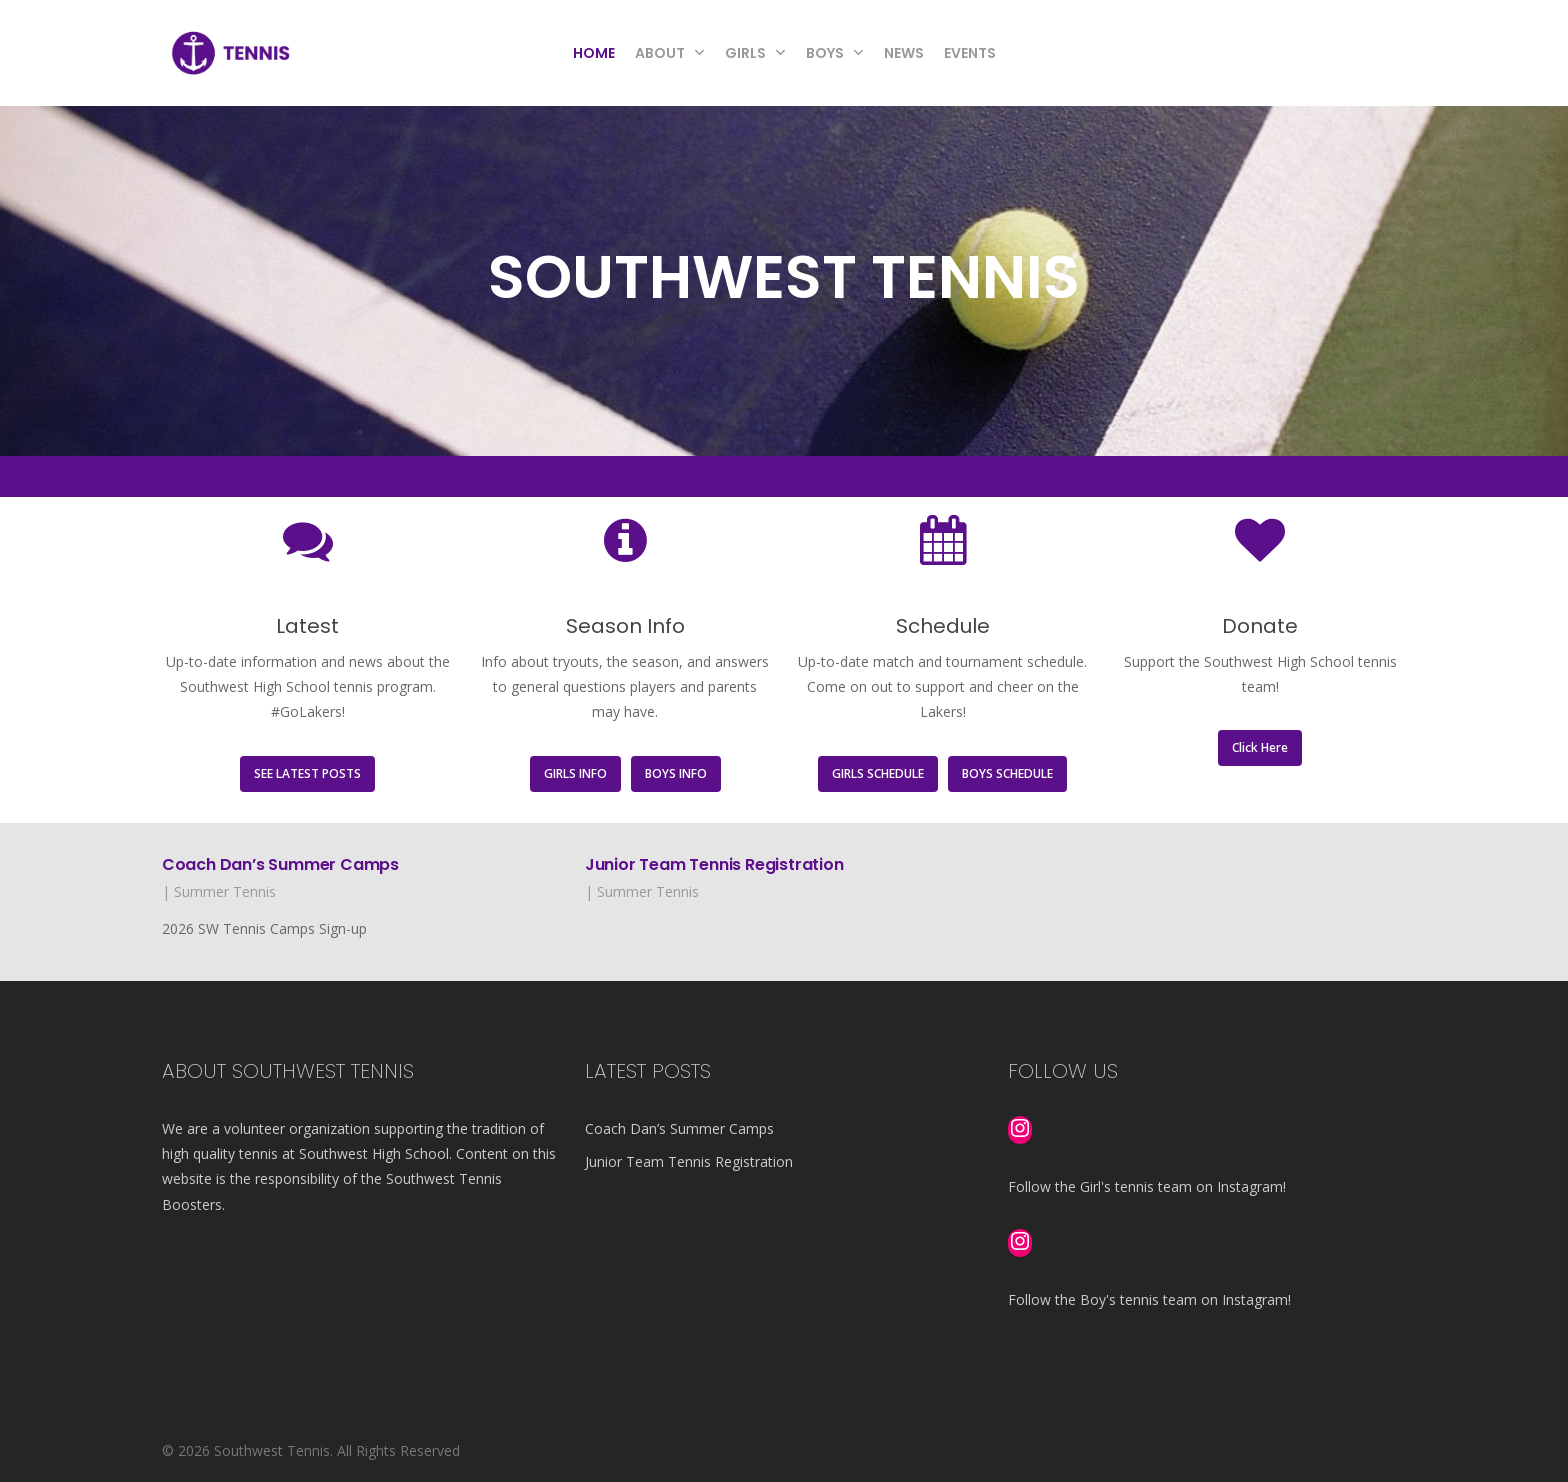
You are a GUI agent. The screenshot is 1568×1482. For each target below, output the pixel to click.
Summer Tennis (225, 891)
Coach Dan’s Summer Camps (280, 864)
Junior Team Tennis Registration (714, 864)
